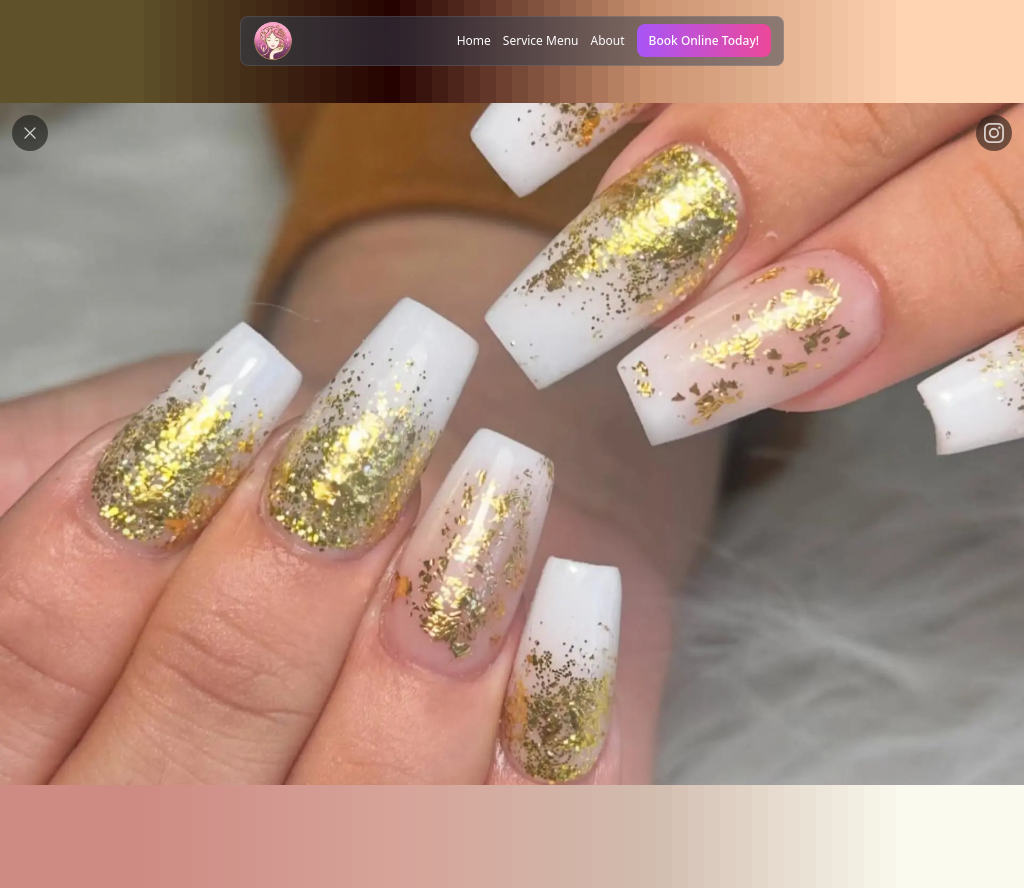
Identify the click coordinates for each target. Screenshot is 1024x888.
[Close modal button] (30, 133)
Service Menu (541, 40)
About (608, 40)
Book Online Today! (704, 40)
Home (474, 40)
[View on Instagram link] (994, 133)
